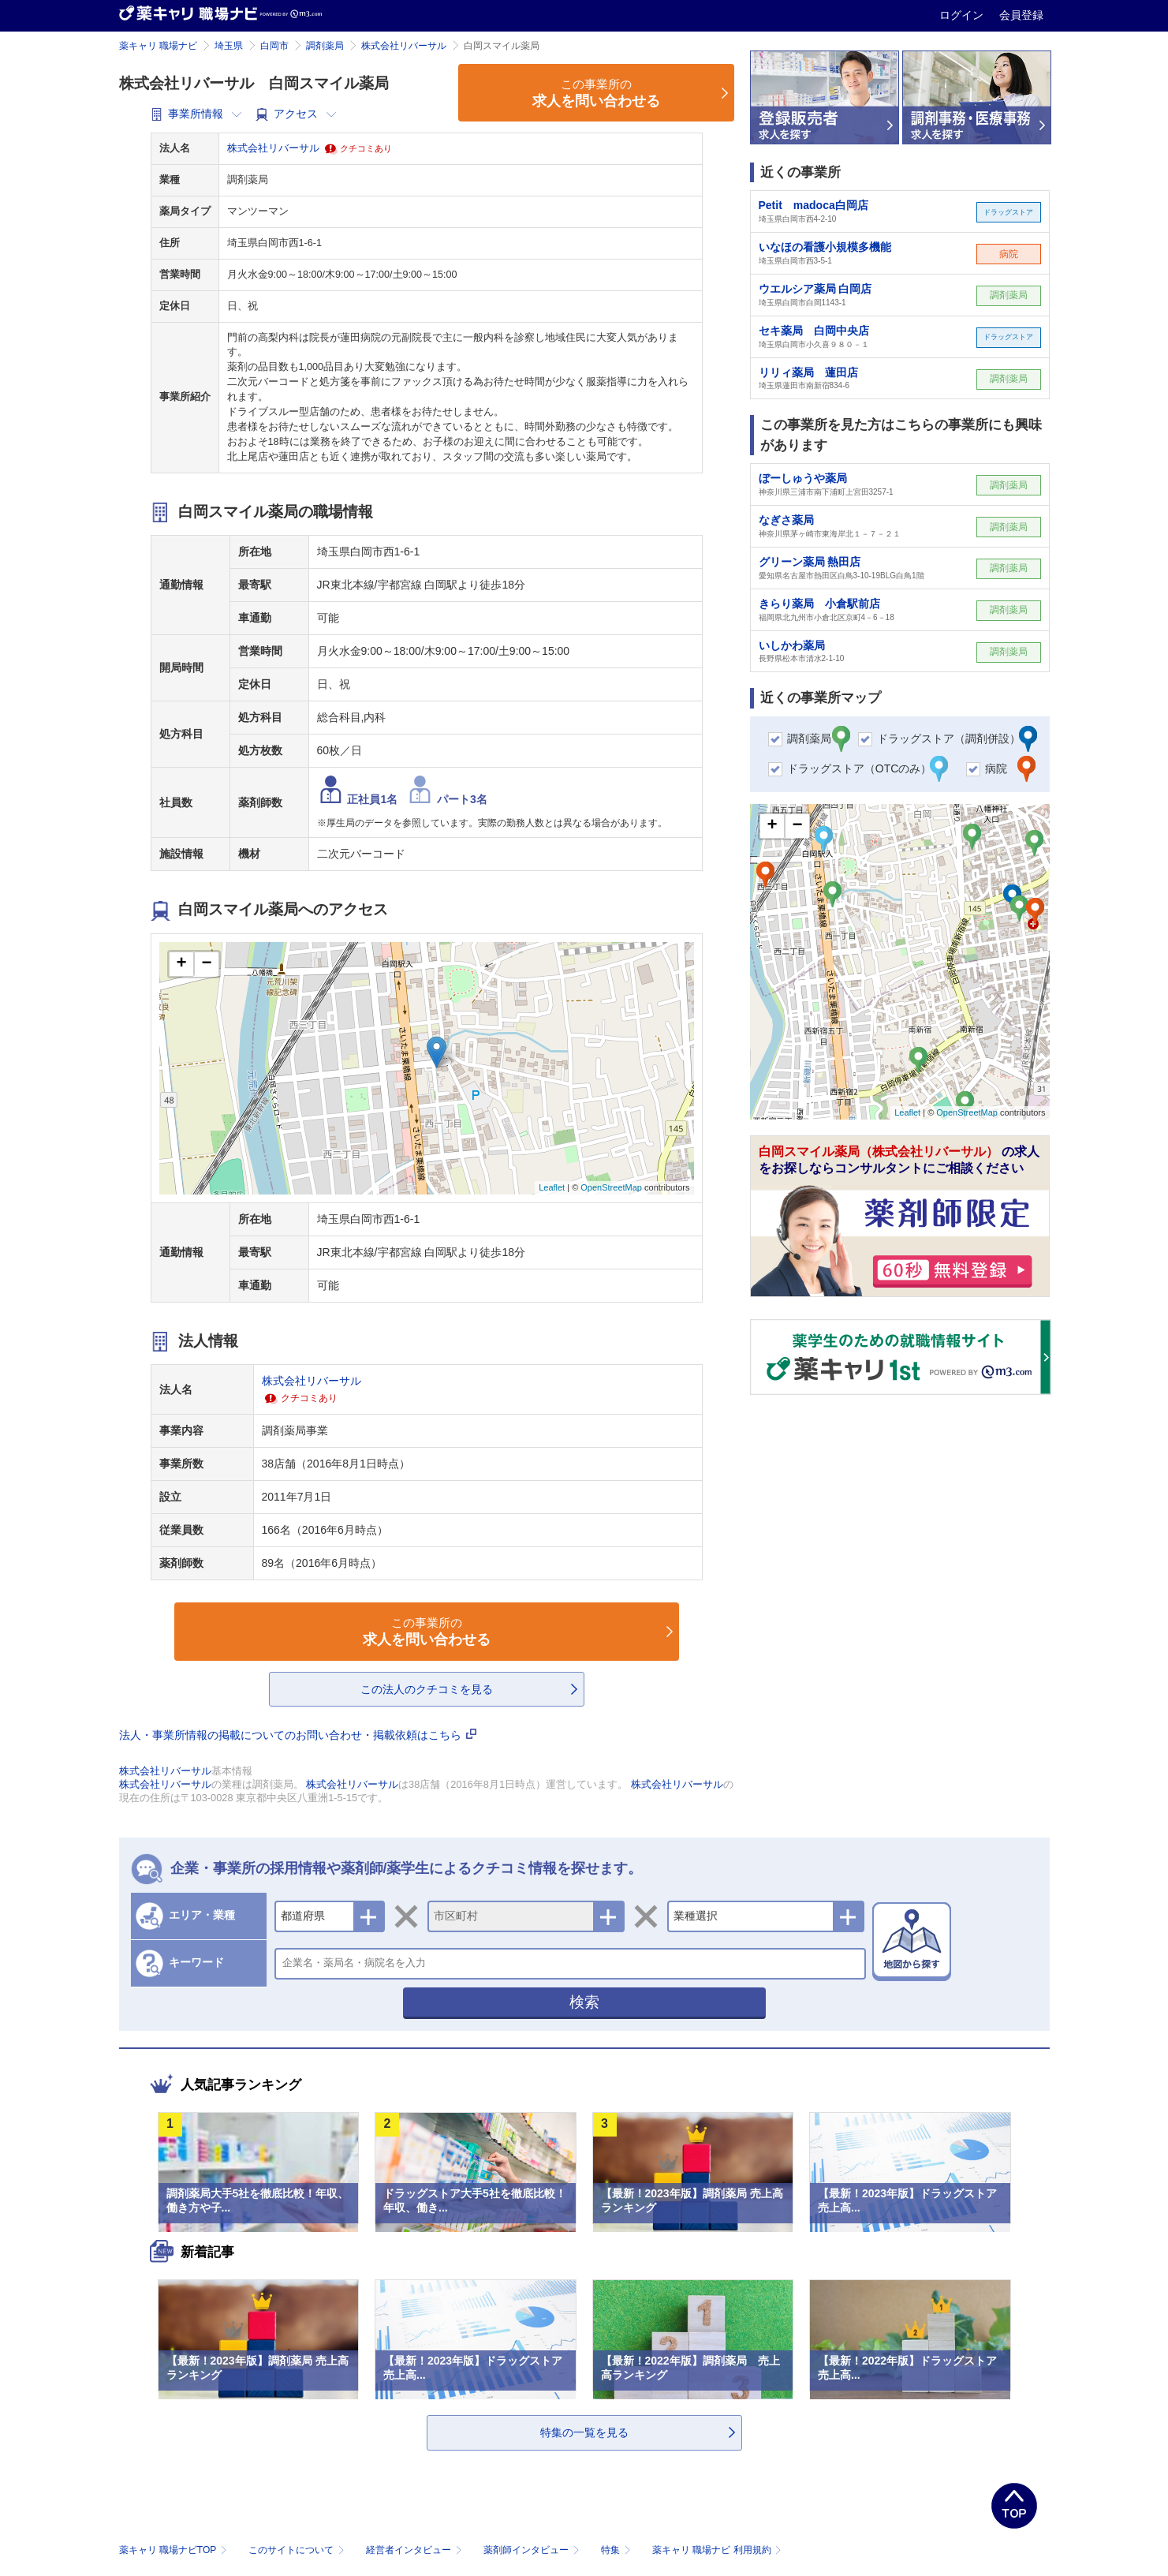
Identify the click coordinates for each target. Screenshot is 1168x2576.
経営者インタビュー (415, 2549)
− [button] (206, 964)
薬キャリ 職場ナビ (158, 45)
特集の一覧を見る (584, 2432)
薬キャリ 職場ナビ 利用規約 (717, 2549)
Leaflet (552, 1187)
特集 (617, 2549)
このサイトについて (297, 2549)
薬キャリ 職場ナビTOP (174, 2549)
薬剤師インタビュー (532, 2549)
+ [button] (181, 964)
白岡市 (274, 45)
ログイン (963, 15)
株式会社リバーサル (403, 45)
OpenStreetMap (611, 1187)
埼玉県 (229, 45)
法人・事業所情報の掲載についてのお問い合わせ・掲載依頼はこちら (298, 1735)
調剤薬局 (325, 45)
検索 (584, 2002)
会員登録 (1021, 15)
